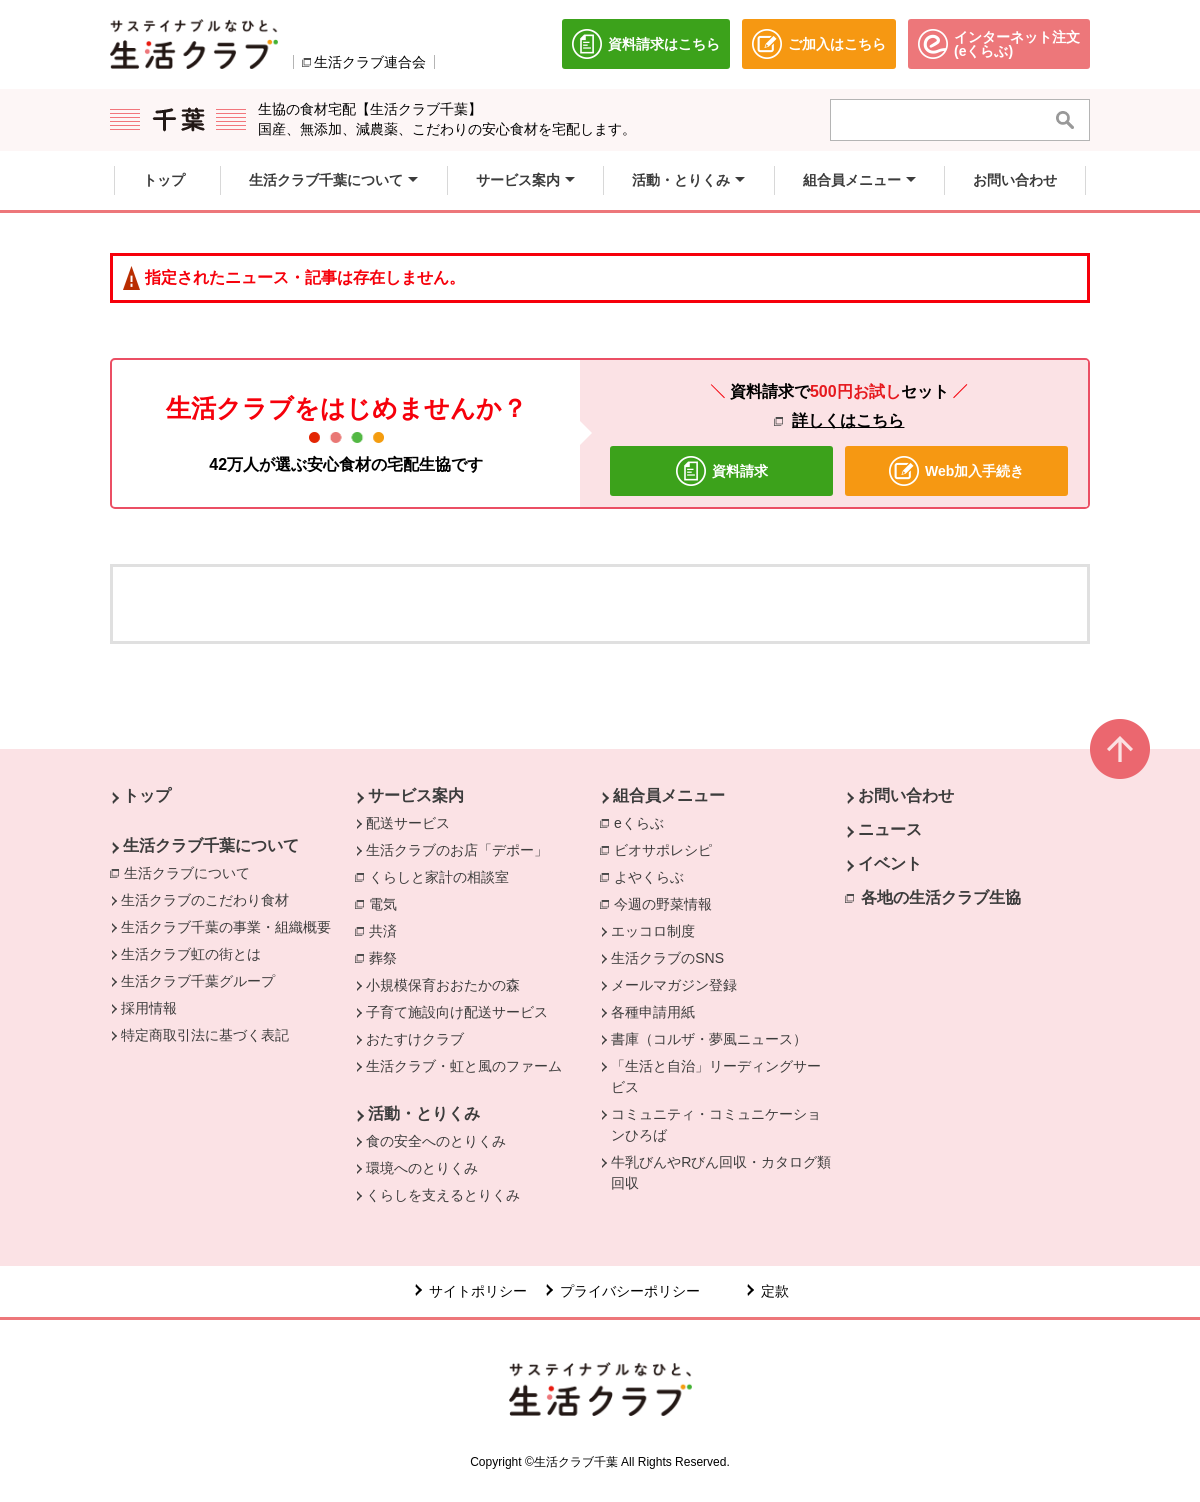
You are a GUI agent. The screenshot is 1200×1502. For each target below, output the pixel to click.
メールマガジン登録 (674, 985)
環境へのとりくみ (422, 1168)
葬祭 (388, 957)
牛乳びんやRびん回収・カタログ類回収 (721, 1172)
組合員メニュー (669, 795)
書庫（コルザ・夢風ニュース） (709, 1039)
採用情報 (149, 1008)
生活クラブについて (192, 872)
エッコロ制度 (653, 931)
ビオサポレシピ (668, 849)
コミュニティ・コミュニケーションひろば (716, 1124)
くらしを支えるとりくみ (443, 1195)
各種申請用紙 (653, 1012)
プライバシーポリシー (630, 1291)
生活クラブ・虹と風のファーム (464, 1066)
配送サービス (408, 823)
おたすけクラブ (415, 1039)
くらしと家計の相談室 (444, 876)
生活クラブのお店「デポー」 (457, 850)
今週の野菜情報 (668, 903)
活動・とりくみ (424, 1113)
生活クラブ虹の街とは (191, 954)
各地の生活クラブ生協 (941, 897)
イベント (890, 863)
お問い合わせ (906, 795)
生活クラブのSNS (667, 958)
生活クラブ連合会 (370, 62)
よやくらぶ (654, 876)
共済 (388, 930)
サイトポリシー (478, 1291)
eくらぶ (644, 822)
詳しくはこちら (848, 420)
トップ (147, 795)
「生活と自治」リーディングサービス (716, 1076)
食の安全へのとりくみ (436, 1141)
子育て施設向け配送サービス (457, 1012)
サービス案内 (416, 795)
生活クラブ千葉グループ (198, 981)
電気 (388, 903)
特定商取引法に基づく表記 (205, 1035)
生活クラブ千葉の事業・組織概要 (226, 927)
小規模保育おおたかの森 (443, 985)
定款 (775, 1291)
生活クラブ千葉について (211, 845)
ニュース (890, 829)
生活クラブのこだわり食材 (205, 900)
